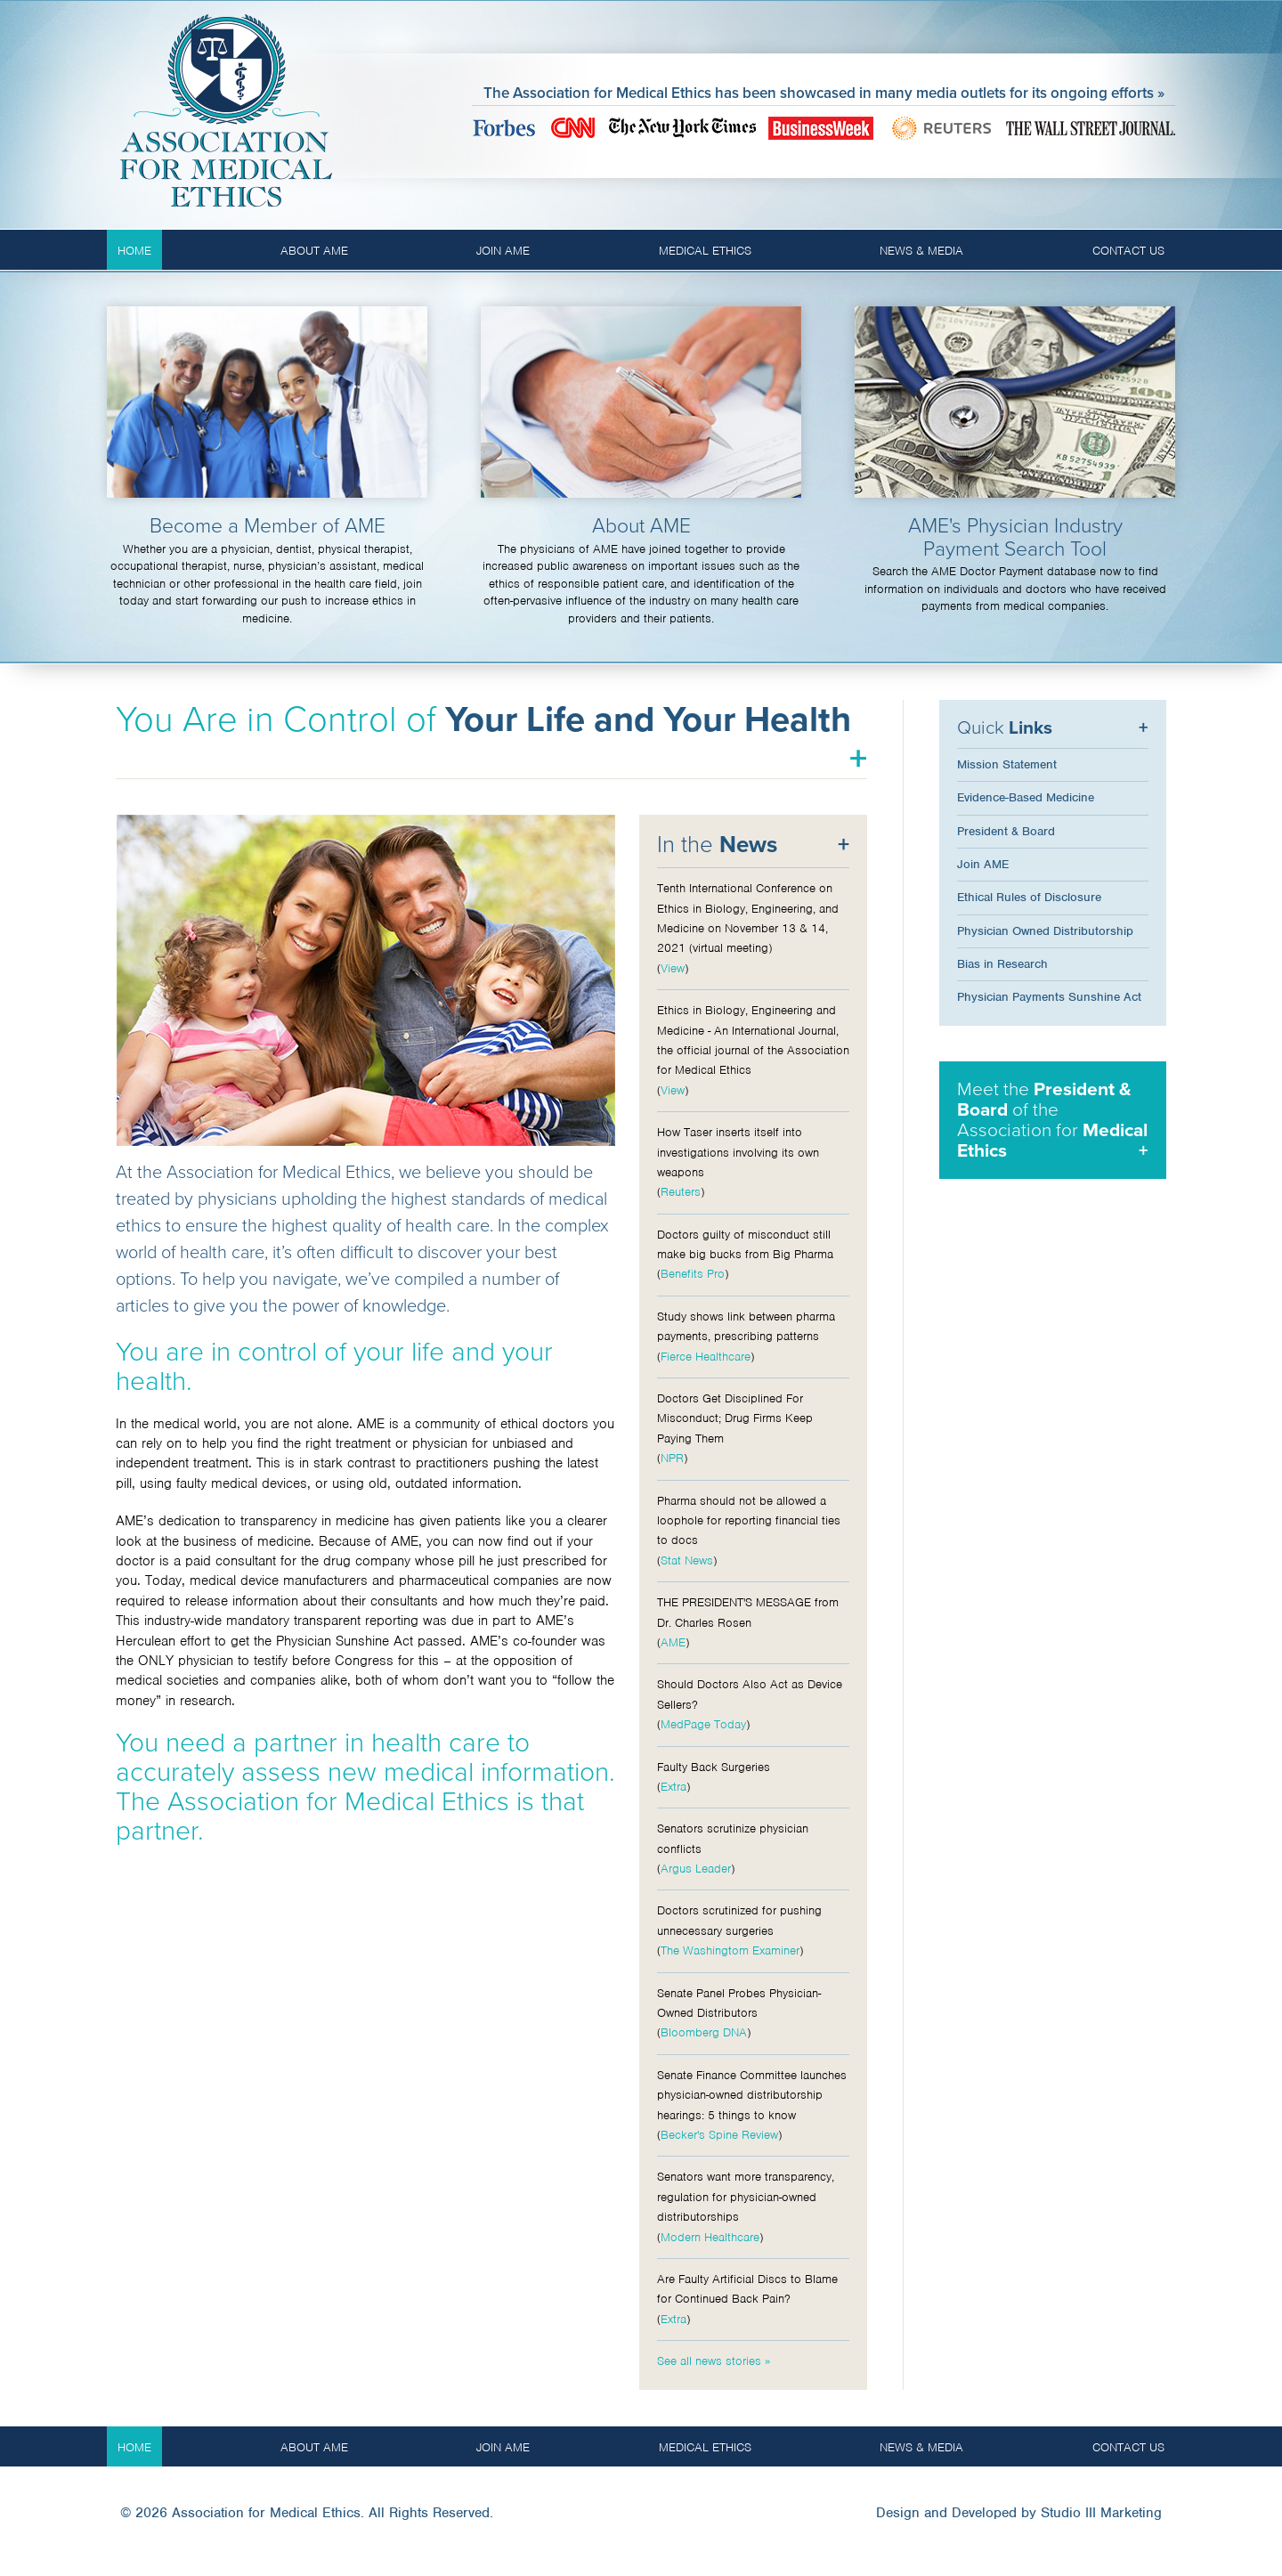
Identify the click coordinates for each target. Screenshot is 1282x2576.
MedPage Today (703, 1724)
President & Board (1006, 831)
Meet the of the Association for (1052, 1120)
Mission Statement (1007, 764)
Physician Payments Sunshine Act (1049, 996)
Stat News (687, 1560)
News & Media (921, 250)
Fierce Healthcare (706, 1356)
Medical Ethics (705, 250)
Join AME (503, 250)
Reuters (681, 1191)
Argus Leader (696, 1868)
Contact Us (1128, 250)
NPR (672, 1458)
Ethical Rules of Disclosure (1029, 897)
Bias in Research (1002, 963)
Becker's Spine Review (719, 2134)
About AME (314, 250)
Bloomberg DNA (704, 2032)
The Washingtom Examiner (730, 1950)
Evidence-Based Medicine (1025, 797)
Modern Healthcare (710, 2237)
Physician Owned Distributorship (1045, 931)
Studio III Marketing (1101, 2513)
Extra (673, 1786)
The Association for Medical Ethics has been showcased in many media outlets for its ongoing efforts (818, 93)
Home (134, 250)
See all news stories (709, 2361)
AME (673, 1642)
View (673, 968)
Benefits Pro (693, 1273)
